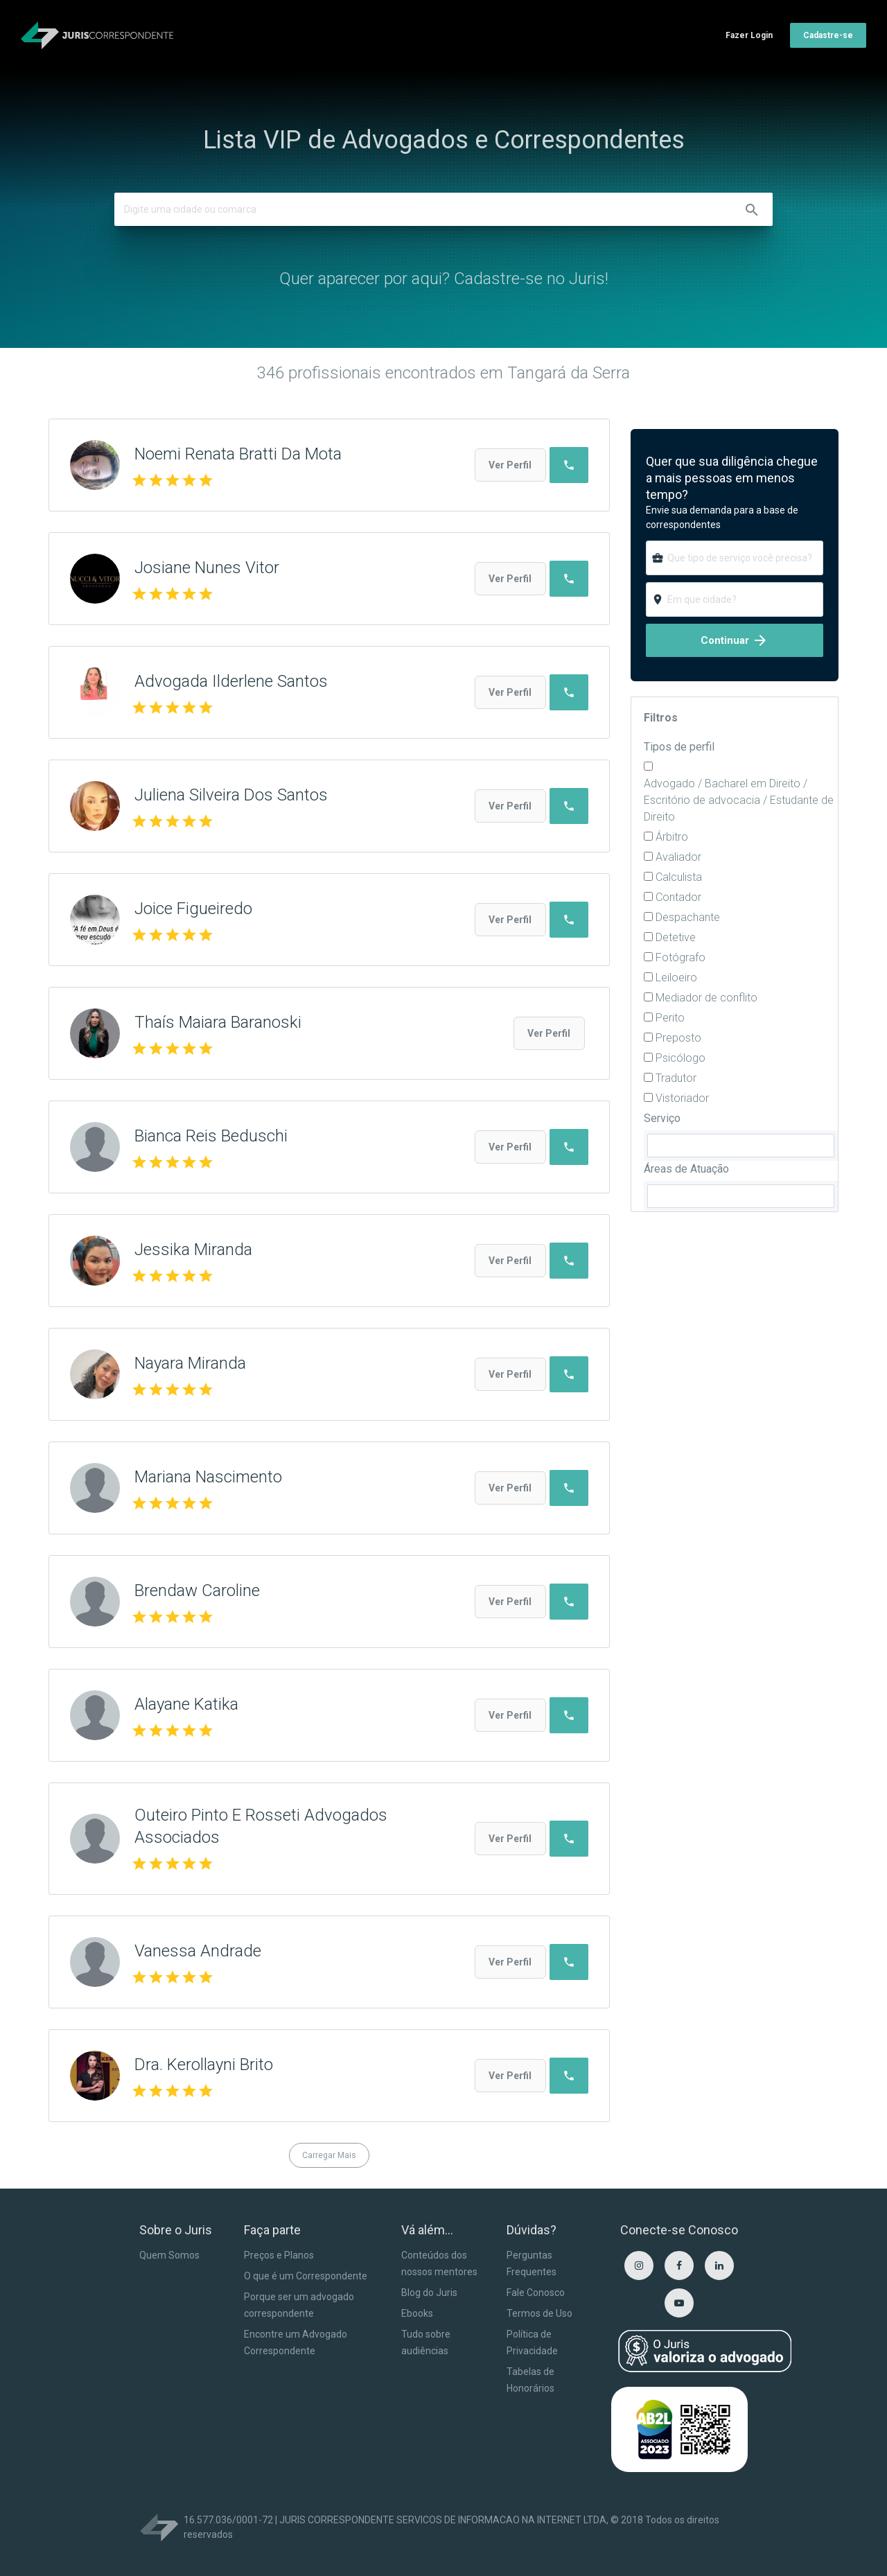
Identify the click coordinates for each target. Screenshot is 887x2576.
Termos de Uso (539, 2313)
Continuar (735, 640)
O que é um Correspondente (305, 2275)
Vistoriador (682, 1098)
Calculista (679, 877)
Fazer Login (749, 35)
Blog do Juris (429, 2292)
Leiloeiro (676, 977)
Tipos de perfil (679, 746)
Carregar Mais (329, 2155)
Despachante (688, 917)
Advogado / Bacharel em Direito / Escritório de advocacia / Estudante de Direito (739, 800)
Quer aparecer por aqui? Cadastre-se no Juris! (443, 278)
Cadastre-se (828, 35)
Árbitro (672, 836)
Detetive (676, 937)
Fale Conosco (536, 2292)
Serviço (662, 1118)
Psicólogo (680, 1057)
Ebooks (417, 2313)
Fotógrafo (680, 957)
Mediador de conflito (706, 997)
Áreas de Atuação (686, 1168)
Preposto (678, 1037)
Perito (670, 1017)
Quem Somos (169, 2255)
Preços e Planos (279, 2255)
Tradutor (676, 1078)
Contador (678, 897)
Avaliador (678, 857)
